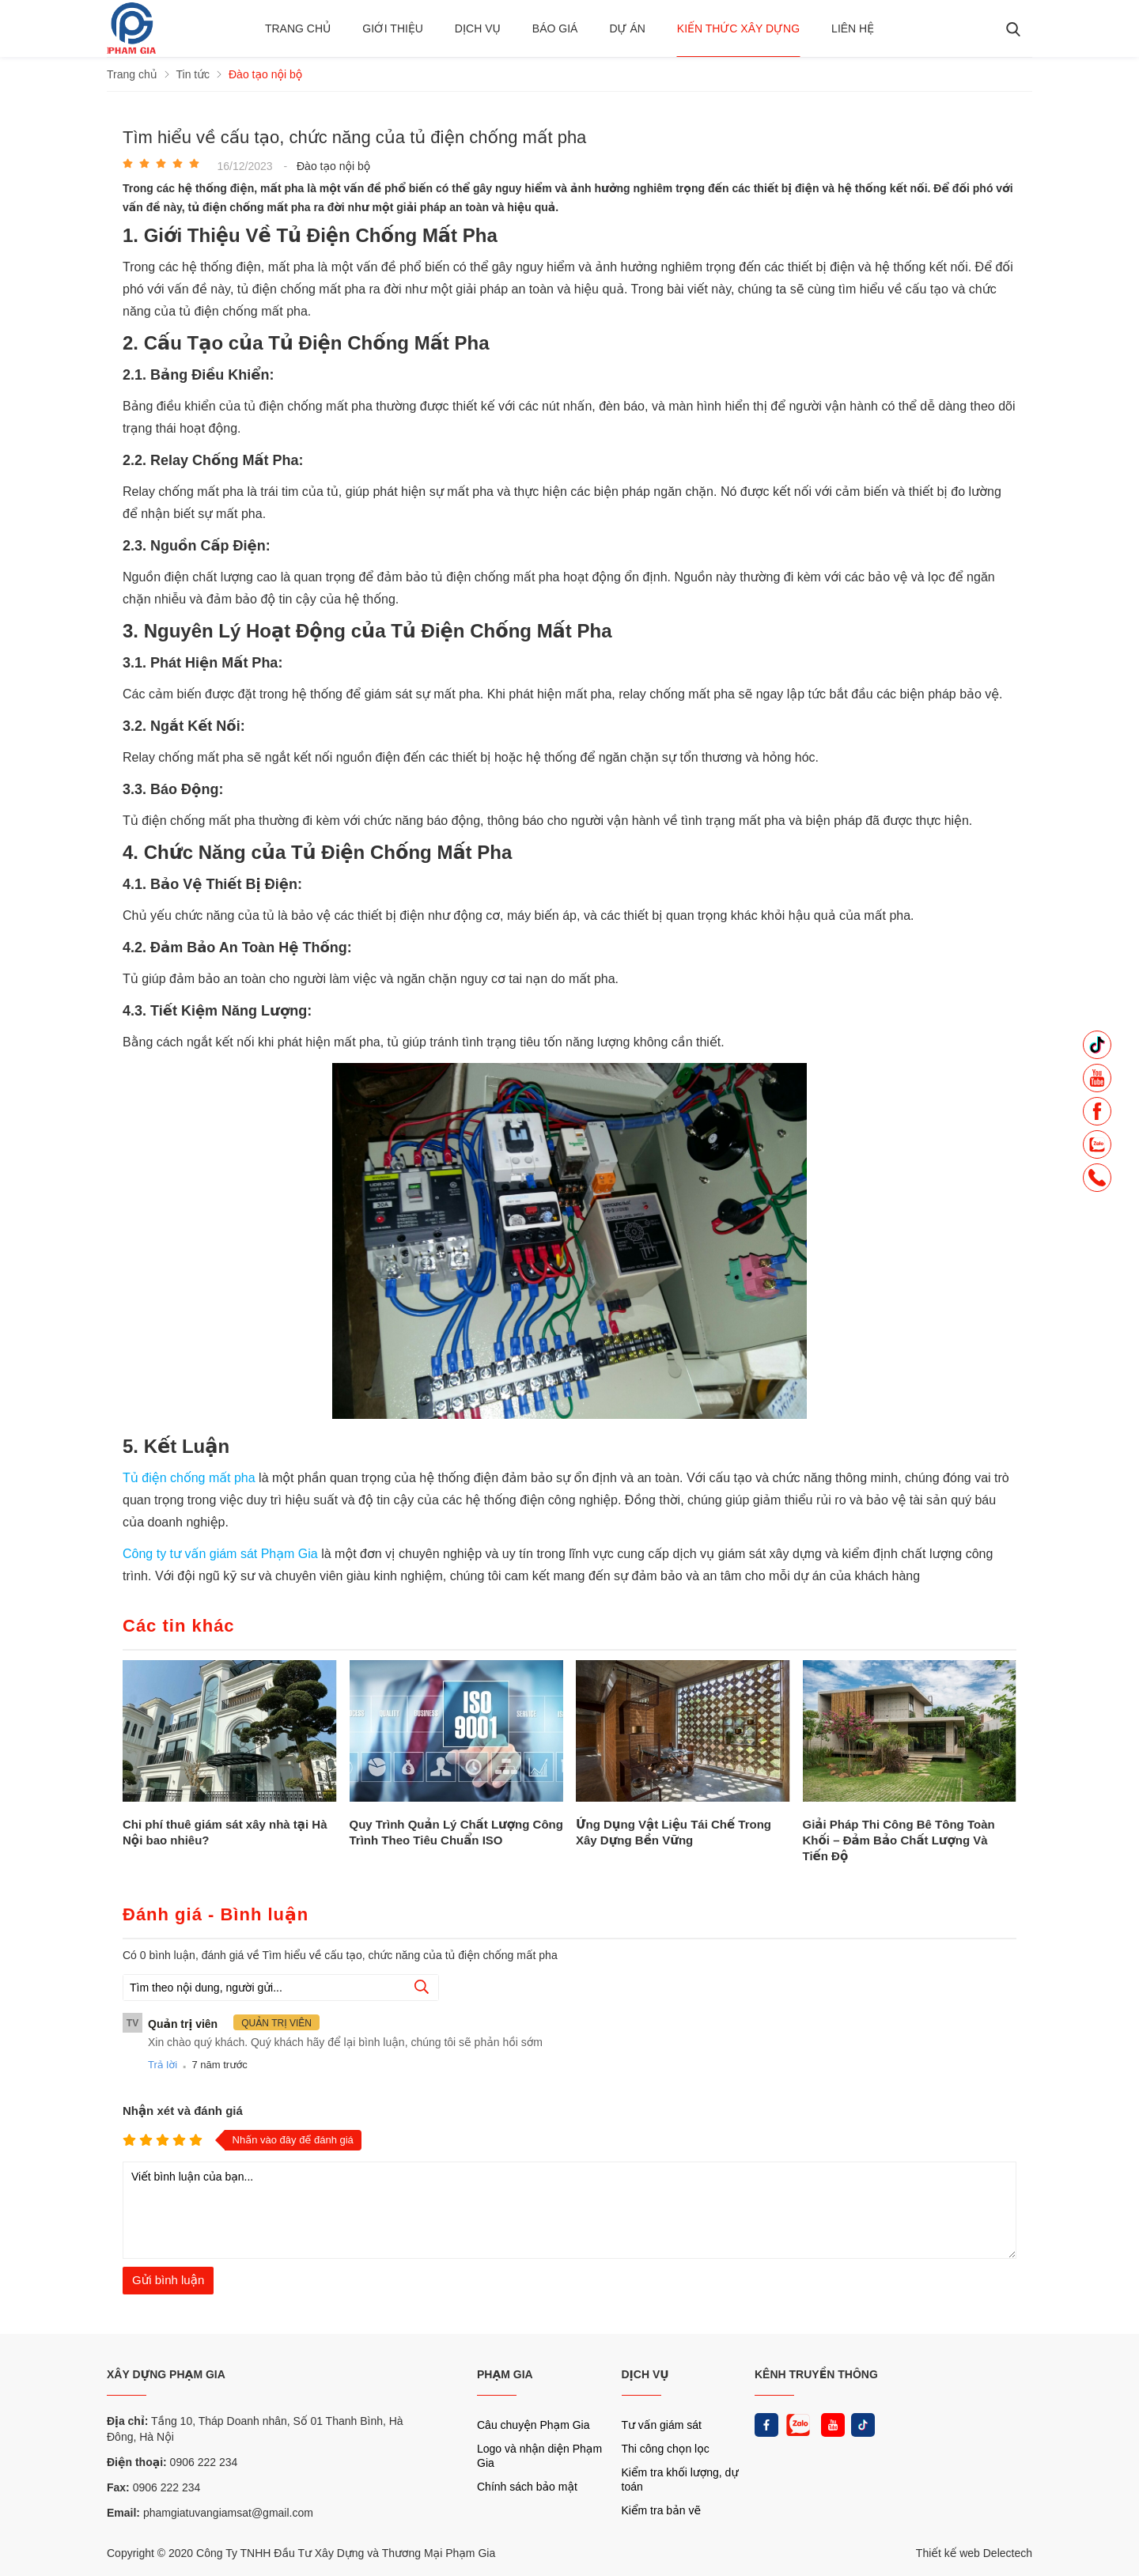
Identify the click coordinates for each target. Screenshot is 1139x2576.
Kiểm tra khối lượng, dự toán (680, 2479)
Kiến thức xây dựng (738, 28)
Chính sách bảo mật (527, 2486)
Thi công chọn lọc (666, 2448)
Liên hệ (852, 28)
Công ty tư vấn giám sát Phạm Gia (222, 1553)
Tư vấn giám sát (662, 2425)
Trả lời (162, 2065)
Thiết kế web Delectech (974, 2553)
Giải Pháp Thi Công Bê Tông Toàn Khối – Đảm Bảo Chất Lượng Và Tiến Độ (899, 1840)
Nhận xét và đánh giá (183, 2110)
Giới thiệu (392, 28)
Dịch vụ (478, 28)
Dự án (627, 28)
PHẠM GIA (505, 2374)
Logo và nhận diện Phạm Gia (539, 2455)
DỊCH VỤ (645, 2374)
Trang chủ (298, 28)
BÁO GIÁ (555, 28)
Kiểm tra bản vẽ (662, 2510)
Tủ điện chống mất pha (189, 1478)
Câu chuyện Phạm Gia (533, 2425)
